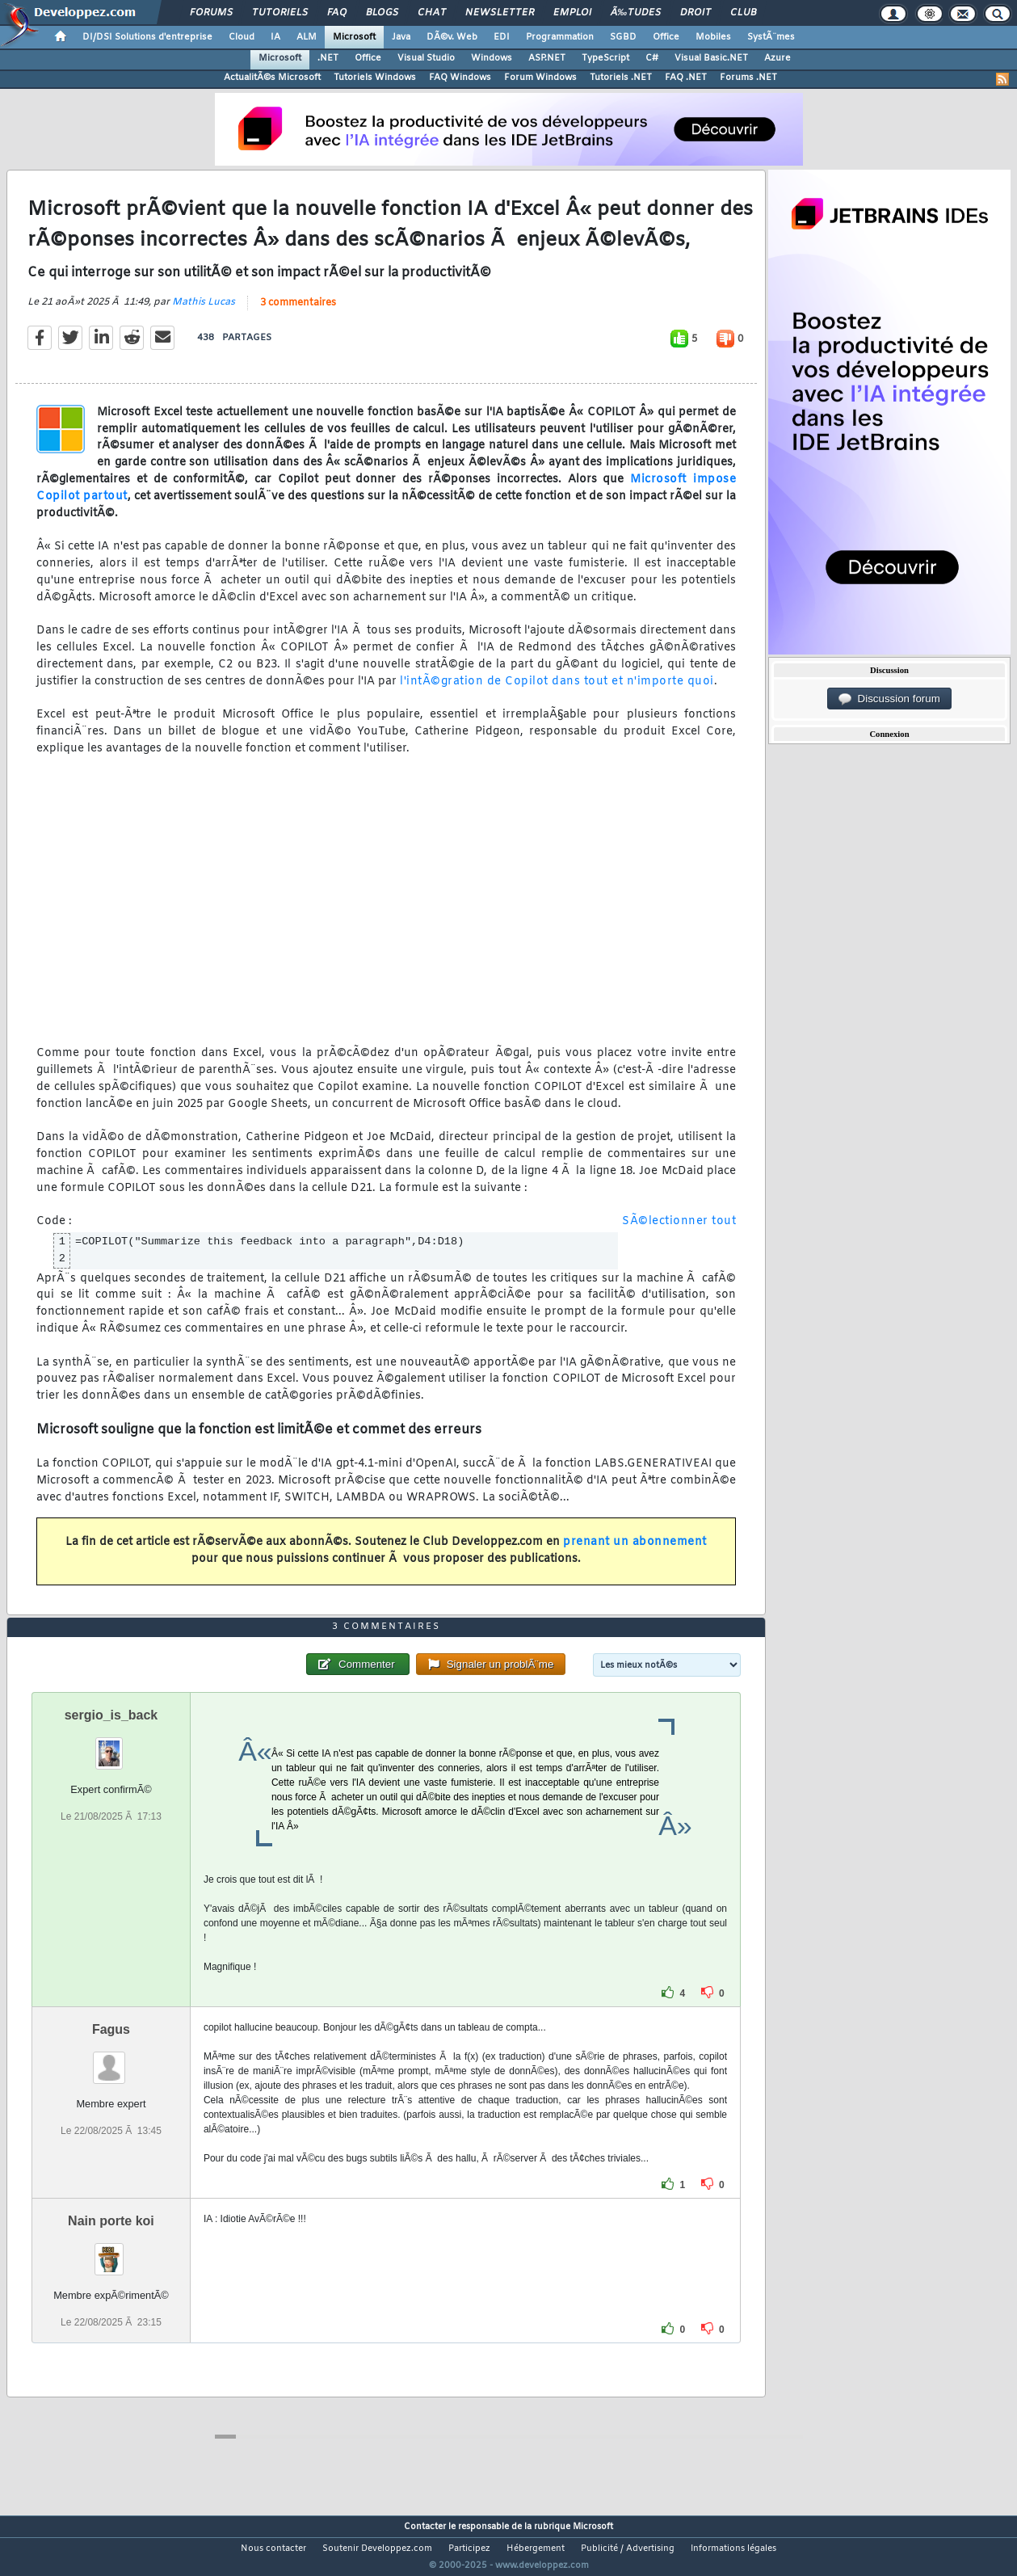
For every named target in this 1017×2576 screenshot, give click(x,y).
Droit (695, 12)
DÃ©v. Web (452, 37)
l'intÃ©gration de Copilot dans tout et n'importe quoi (557, 691)
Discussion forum (889, 698)
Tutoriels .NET (621, 77)
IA (275, 37)
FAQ (337, 12)
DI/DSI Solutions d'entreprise (147, 37)
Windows (491, 58)
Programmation (560, 37)
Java (401, 37)
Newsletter (500, 12)
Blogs (382, 12)
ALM (306, 37)
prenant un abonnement (635, 1552)
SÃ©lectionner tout (679, 1232)
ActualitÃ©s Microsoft (272, 77)
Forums (211, 12)
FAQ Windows (460, 77)
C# (651, 58)
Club (743, 12)
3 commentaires (298, 312)
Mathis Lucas (203, 311)
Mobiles (713, 37)
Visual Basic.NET (711, 58)
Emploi (572, 12)
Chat (432, 12)
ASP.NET (546, 58)
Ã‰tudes (635, 12)
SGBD (623, 37)
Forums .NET (748, 77)
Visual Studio (426, 58)
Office (666, 37)
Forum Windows (540, 77)
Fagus (111, 2059)
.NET (327, 58)
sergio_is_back (111, 1745)
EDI (502, 37)
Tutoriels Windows (375, 77)
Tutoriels (279, 12)
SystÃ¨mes (771, 37)
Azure (777, 58)
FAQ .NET (686, 77)
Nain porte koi (111, 2251)
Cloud (241, 37)
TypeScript (605, 58)
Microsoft (354, 37)
